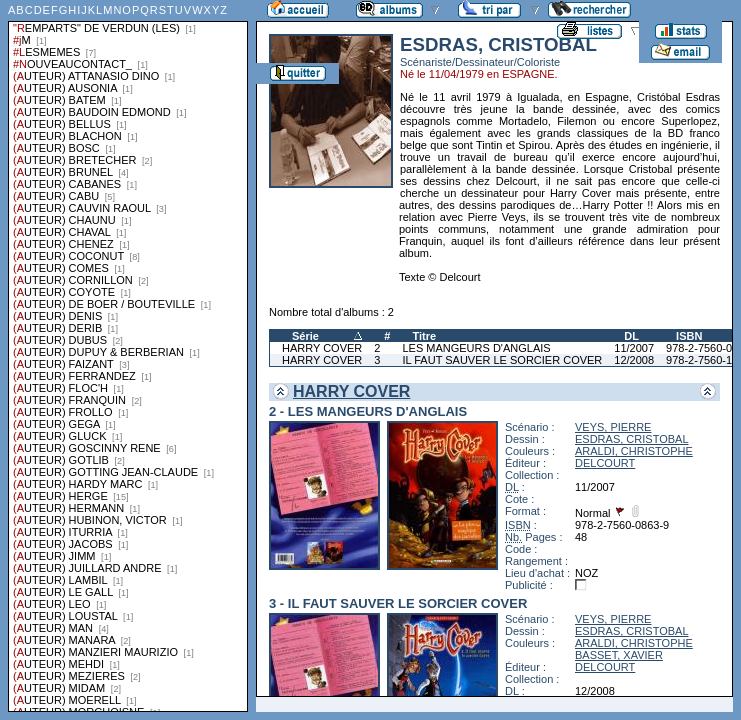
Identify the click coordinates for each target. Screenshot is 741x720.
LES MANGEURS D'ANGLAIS (476, 348)
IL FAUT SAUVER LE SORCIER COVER (502, 360)
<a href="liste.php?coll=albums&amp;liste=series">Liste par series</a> (128, 356)
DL (631, 336)
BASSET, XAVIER (619, 655)
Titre (424, 336)
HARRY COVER (322, 348)
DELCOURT (605, 463)
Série (305, 336)
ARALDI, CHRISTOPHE (634, 451)
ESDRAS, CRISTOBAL (632, 439)
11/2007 (634, 348)
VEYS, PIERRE (613, 427)
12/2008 (634, 360)
